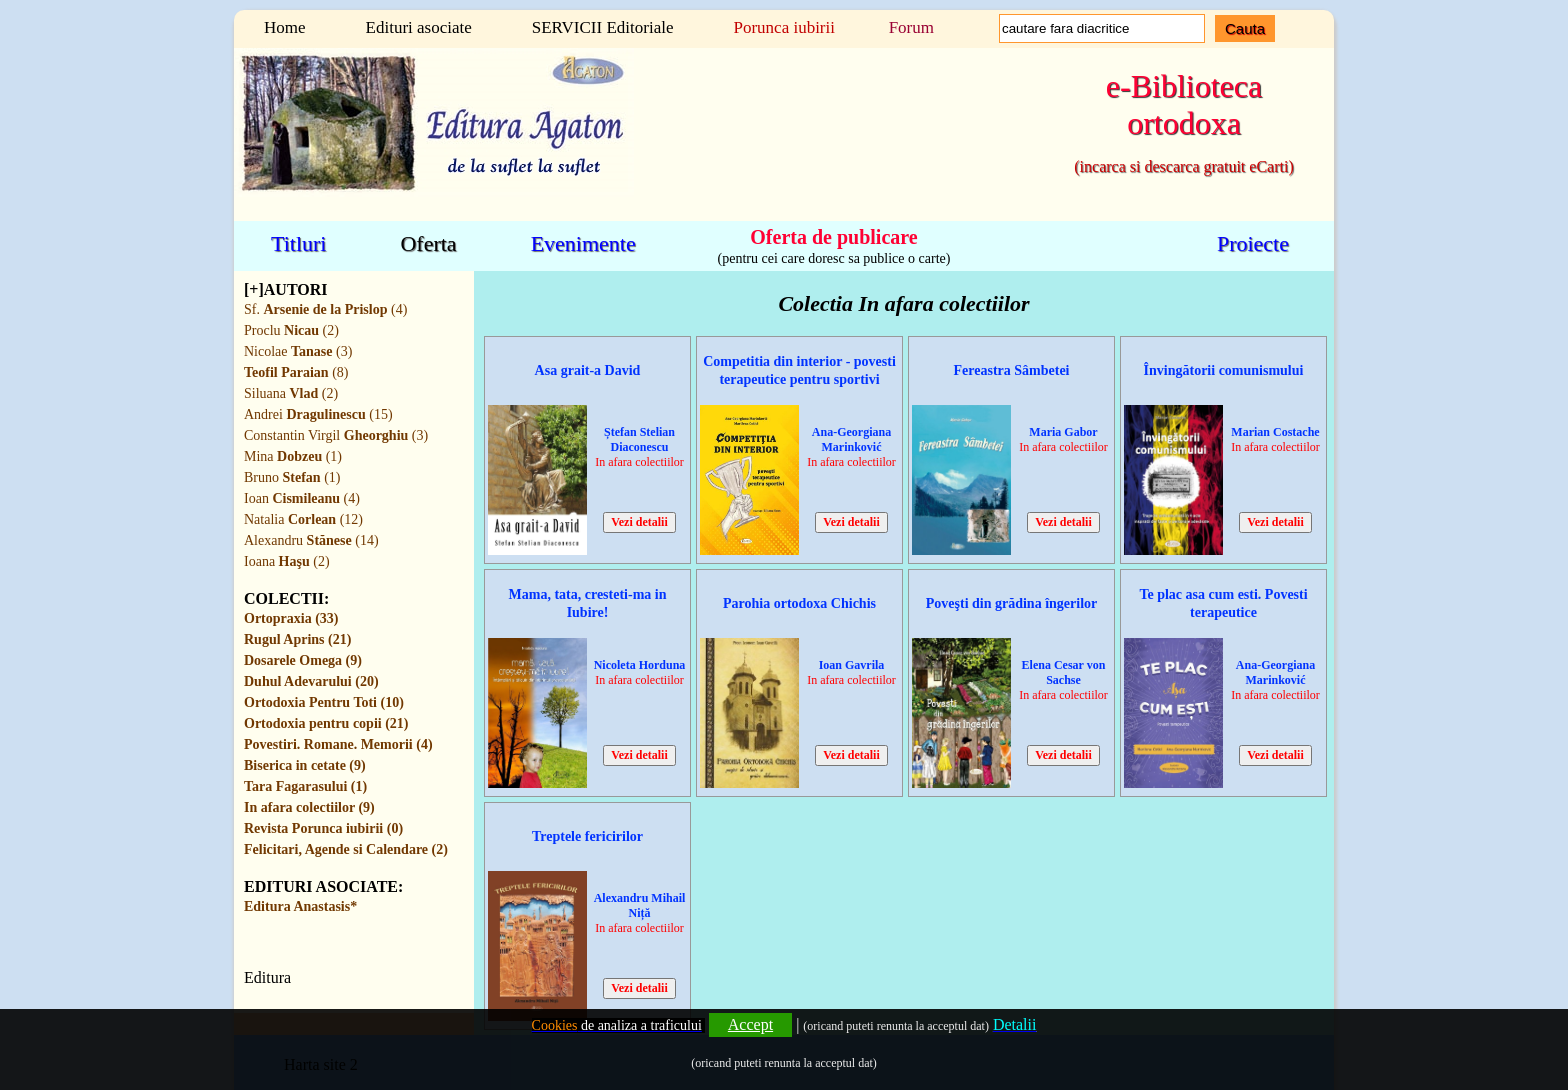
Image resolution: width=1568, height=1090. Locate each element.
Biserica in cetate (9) (305, 765)
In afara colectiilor (639, 462)
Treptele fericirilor (587, 836)
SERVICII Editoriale (603, 27)
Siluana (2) (291, 393)
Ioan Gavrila (852, 665)
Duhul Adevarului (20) (311, 681)
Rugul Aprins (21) (297, 639)
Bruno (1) (292, 477)
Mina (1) (293, 456)
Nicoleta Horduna (640, 665)
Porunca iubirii (784, 27)
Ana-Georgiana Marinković (851, 439)
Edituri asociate (419, 27)
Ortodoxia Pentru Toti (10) (324, 702)
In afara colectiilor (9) (309, 807)
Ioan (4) (302, 498)
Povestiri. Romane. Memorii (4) (338, 744)
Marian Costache (1275, 432)
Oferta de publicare (833, 236)
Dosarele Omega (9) (303, 660)
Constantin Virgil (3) (336, 435)
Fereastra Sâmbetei (1012, 370)
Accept (750, 1024)
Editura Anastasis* (300, 906)
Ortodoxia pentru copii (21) (326, 723)
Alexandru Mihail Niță (640, 905)
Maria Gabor (1063, 432)
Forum (911, 27)
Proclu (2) (291, 330)
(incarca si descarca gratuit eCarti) (1183, 166)
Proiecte (1253, 243)
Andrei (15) (318, 414)
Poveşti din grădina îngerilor (1012, 603)
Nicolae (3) (298, 351)
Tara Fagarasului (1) (305, 786)
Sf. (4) (325, 309)
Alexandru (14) (311, 540)
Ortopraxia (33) (291, 618)
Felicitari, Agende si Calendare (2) (346, 849)
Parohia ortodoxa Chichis (799, 603)
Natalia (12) (303, 519)
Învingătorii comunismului (1224, 370)
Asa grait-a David (588, 370)
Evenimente (583, 243)
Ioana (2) (287, 561)
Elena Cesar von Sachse (1064, 672)
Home (285, 27)
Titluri (298, 243)
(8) (296, 372)
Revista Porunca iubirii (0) (323, 828)
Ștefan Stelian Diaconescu (639, 439)
